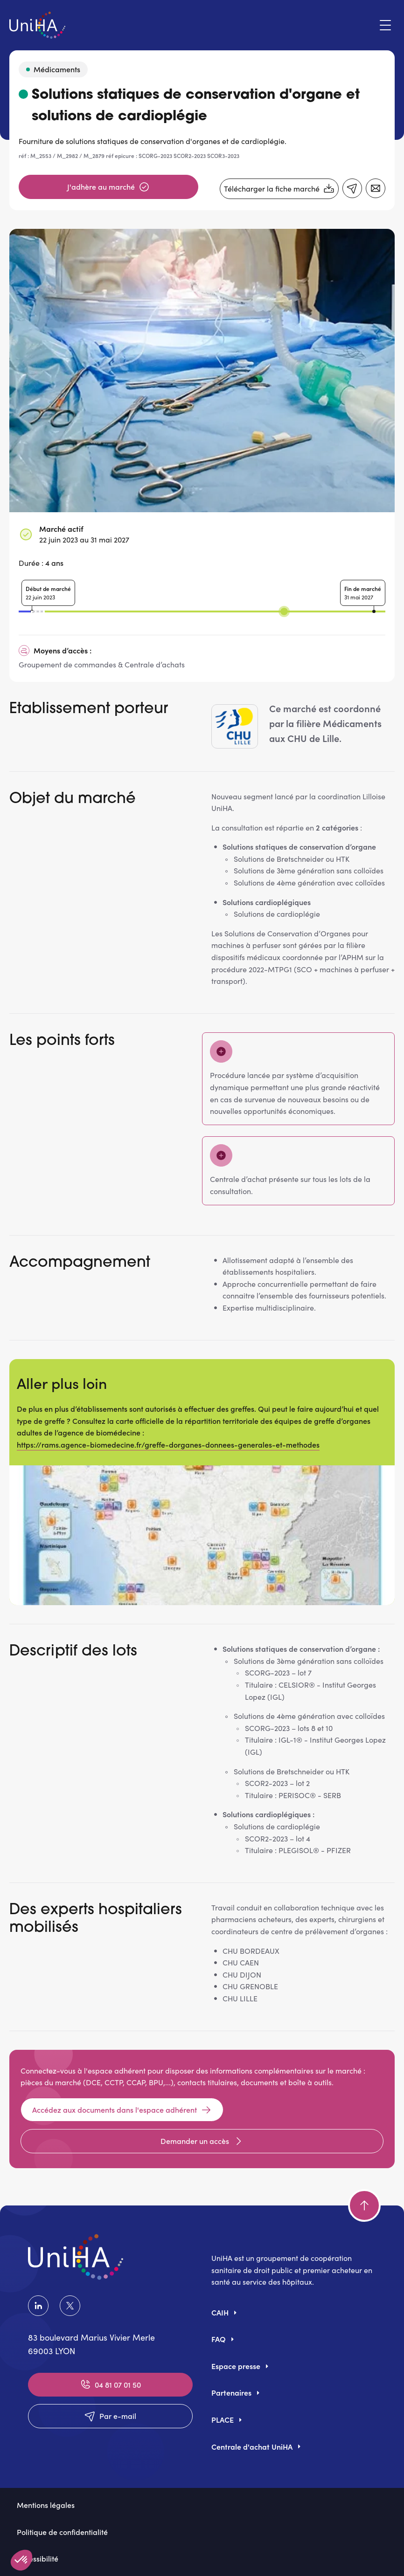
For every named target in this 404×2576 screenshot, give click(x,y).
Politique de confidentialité (62, 2532)
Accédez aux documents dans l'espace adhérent (122, 2110)
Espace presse (235, 2366)
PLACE (222, 2419)
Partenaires (231, 2392)
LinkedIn (38, 2305)
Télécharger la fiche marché (279, 189)
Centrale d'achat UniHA (252, 2446)
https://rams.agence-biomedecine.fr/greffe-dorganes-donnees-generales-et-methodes (168, 1444)
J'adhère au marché (108, 186)
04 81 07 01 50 (110, 2384)
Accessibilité (37, 2558)
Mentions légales (46, 2505)
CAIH (220, 2312)
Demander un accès (202, 2141)
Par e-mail (110, 2416)
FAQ (218, 2339)
